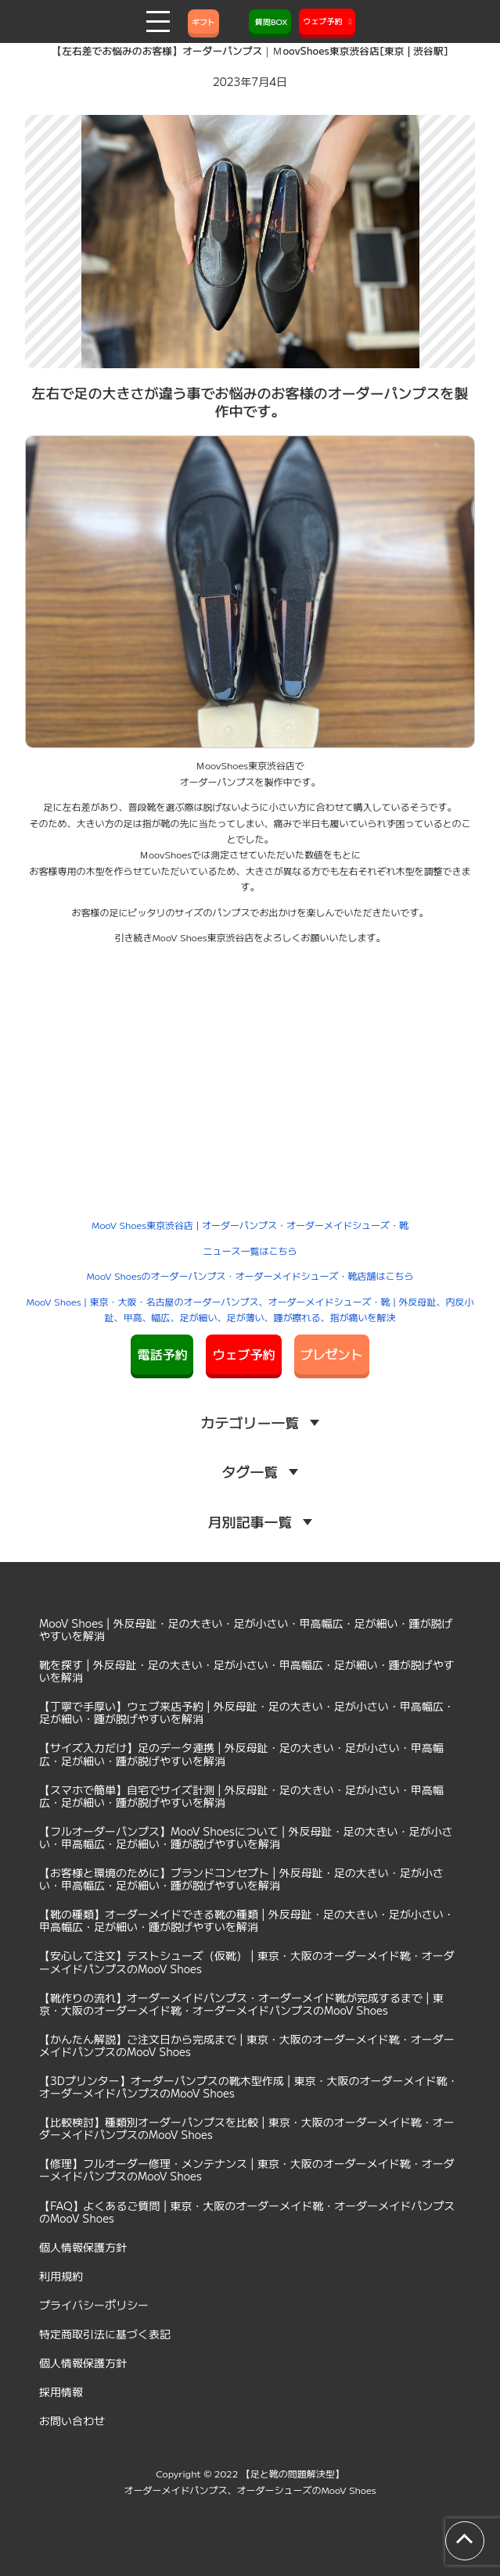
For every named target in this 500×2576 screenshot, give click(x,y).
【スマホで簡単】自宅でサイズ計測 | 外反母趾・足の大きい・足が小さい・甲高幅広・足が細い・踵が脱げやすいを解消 (241, 1796)
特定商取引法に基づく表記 (105, 2333)
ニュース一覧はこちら (250, 1250)
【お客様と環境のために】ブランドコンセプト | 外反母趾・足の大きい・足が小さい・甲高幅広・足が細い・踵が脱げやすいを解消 (241, 1879)
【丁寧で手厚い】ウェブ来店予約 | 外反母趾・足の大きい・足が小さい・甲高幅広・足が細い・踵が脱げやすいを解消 (247, 1712)
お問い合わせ (72, 2420)
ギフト (203, 21)
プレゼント (331, 1354)
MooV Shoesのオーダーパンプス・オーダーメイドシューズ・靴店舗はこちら (249, 1275)
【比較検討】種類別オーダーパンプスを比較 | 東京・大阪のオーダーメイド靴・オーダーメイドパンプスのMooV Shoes (247, 2128)
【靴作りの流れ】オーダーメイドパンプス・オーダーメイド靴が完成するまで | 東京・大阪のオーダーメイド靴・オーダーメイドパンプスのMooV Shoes (241, 2004)
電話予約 (162, 1354)
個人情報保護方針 (83, 2247)
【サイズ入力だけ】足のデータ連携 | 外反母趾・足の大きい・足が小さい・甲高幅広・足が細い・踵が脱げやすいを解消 (241, 1753)
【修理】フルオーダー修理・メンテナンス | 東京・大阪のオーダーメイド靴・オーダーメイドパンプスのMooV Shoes (247, 2169)
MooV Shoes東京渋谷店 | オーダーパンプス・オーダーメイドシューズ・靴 (250, 1224)
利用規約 (61, 2276)
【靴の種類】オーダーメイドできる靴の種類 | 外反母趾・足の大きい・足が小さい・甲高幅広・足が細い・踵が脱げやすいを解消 (247, 1920)
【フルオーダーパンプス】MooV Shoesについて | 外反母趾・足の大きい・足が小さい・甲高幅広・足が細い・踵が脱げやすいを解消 (246, 1837)
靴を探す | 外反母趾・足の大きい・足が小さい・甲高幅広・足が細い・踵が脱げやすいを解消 (247, 1671)
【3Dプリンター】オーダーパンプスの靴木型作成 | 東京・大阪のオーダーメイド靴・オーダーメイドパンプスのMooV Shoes (249, 2087)
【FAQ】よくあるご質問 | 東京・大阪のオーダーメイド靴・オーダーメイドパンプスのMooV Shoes (247, 2212)
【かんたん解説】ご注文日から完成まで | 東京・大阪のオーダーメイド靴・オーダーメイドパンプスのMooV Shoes (247, 2045)
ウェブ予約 (243, 1354)
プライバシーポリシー (94, 2305)
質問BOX (270, 21)
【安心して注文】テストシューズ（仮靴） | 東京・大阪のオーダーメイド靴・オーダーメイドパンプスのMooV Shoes (247, 1961)
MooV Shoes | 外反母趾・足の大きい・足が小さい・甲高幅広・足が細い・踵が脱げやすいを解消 (246, 1629)
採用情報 (61, 2391)
